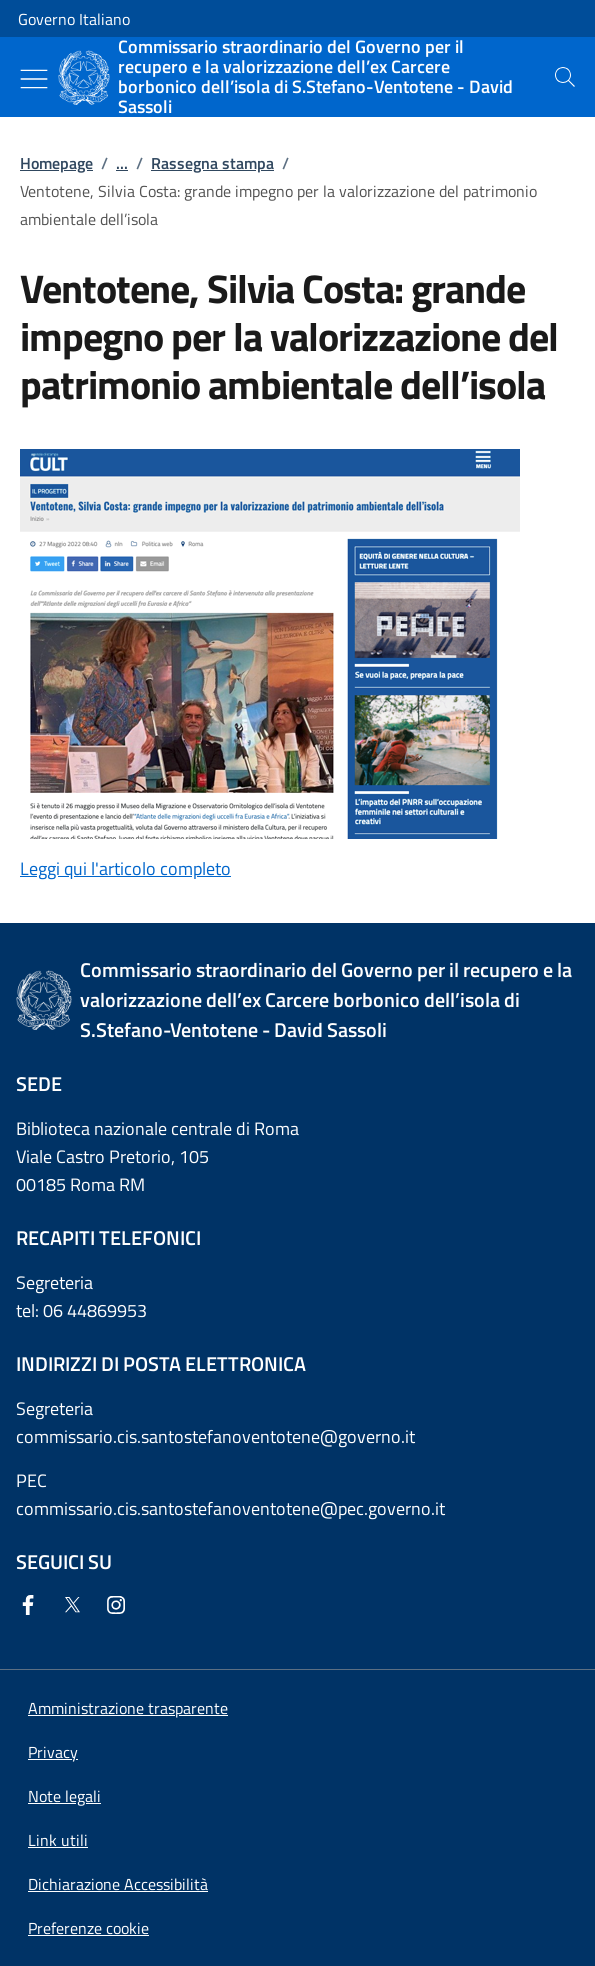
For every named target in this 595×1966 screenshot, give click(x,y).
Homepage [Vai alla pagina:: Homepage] (56, 163)
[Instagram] (120, 1606)
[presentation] (565, 77)
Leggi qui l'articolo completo (125, 868)
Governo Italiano (74, 19)
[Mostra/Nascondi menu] (34, 79)
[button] (88, 1928)
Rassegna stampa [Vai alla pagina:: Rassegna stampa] (212, 163)
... (122, 163)
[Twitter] (76, 1606)
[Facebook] (32, 1606)
